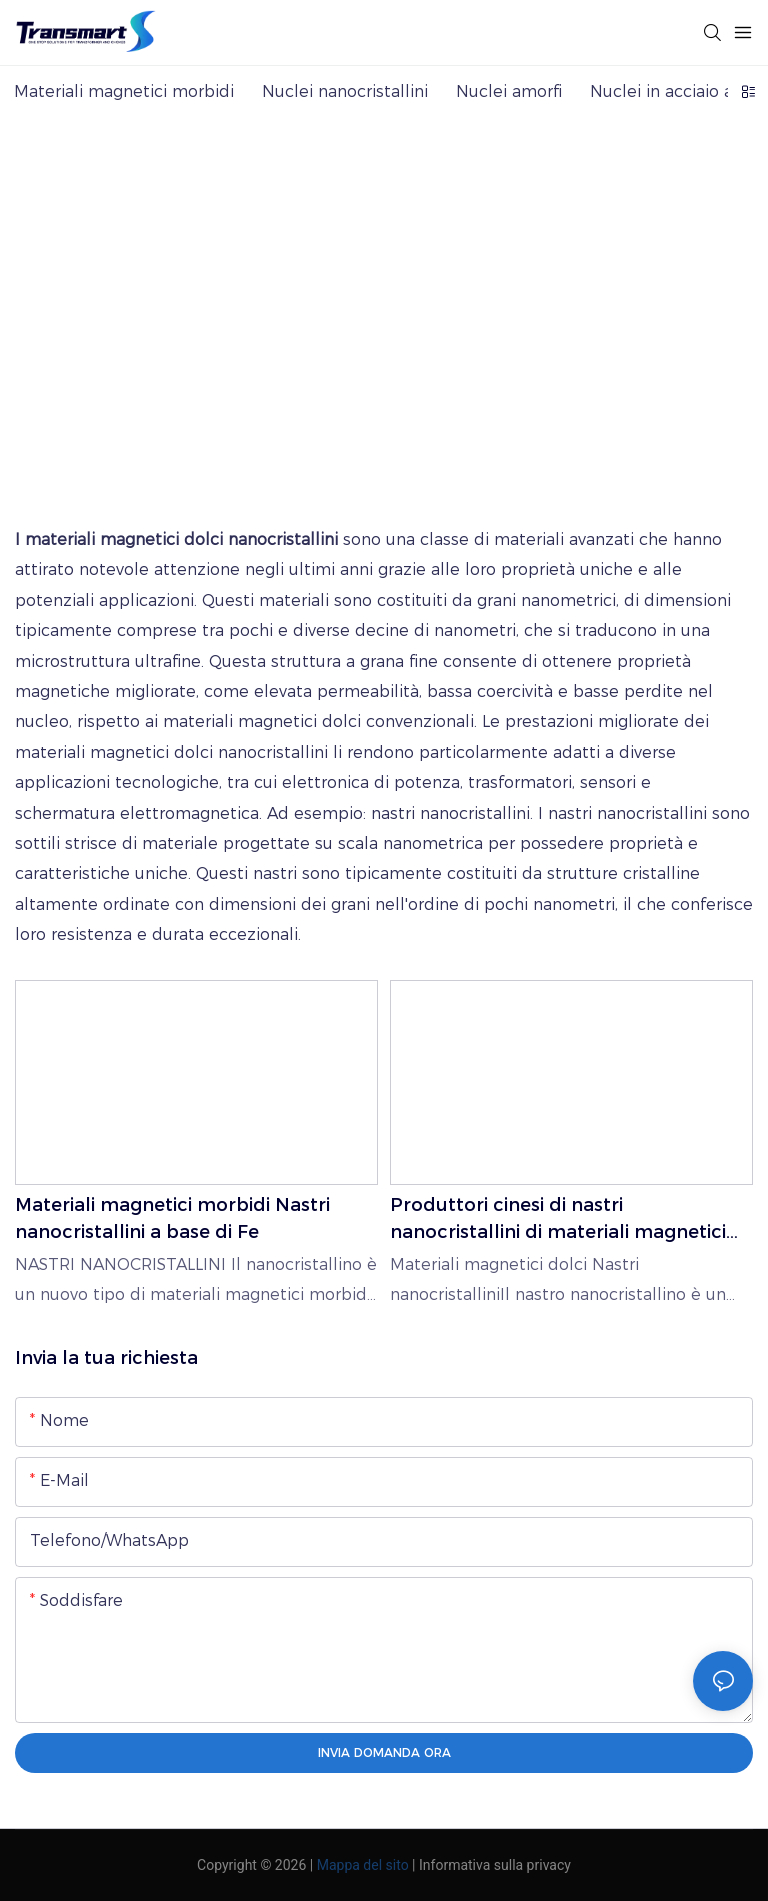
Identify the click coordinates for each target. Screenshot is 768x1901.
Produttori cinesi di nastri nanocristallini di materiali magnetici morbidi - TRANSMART (558, 1220)
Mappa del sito (363, 1865)
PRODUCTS (323, 339)
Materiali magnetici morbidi (505, 339)
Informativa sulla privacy (495, 1865)
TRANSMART (200, 339)
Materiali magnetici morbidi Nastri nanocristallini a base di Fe (172, 1218)
